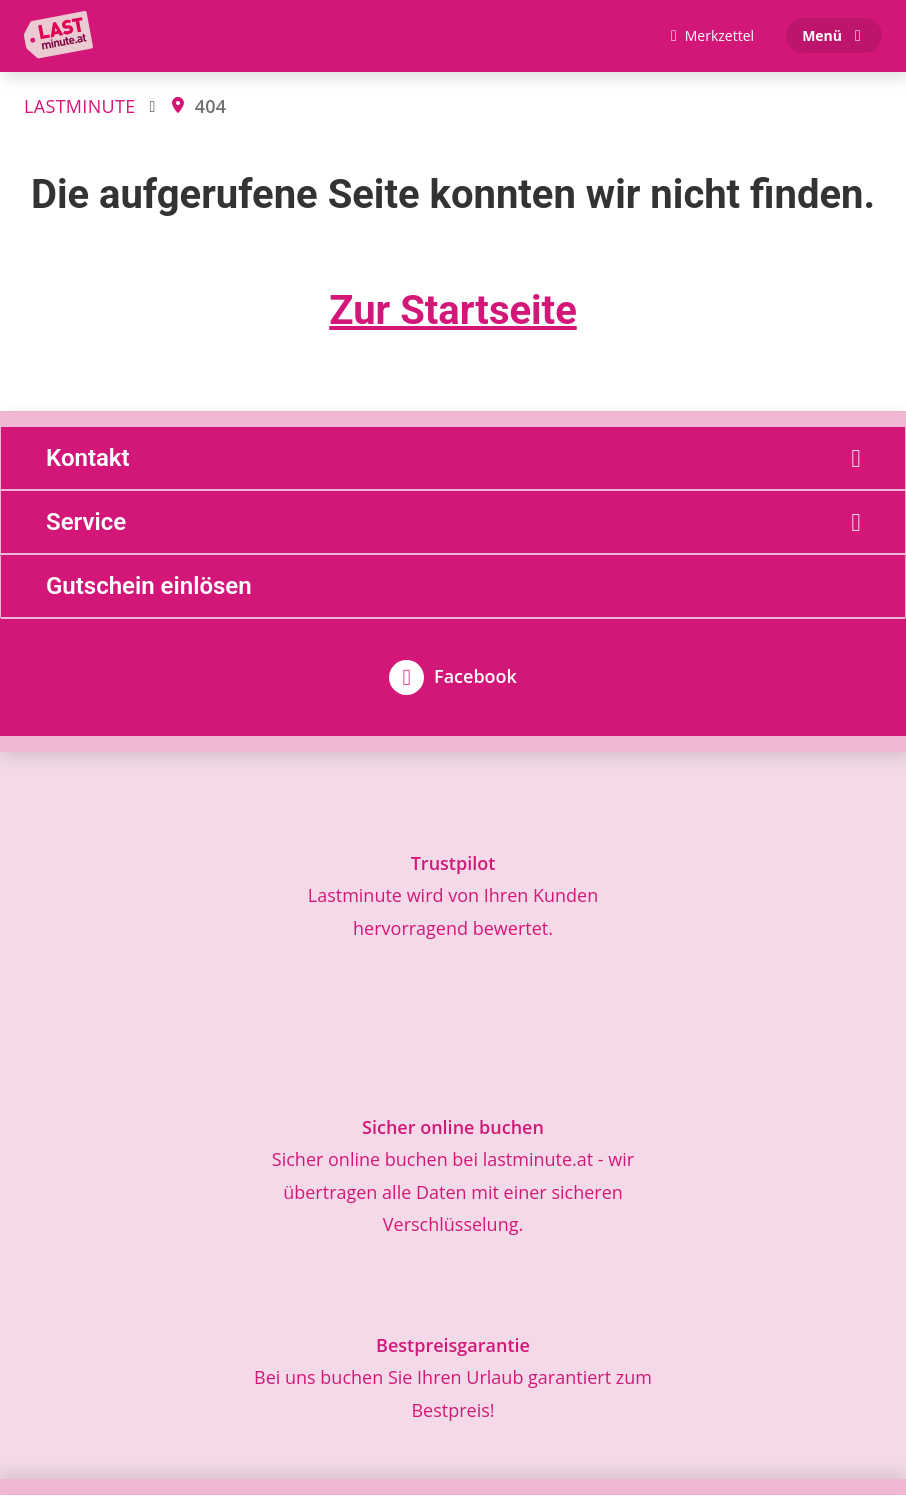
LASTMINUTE (79, 106)
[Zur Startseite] (63, 36)
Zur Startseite (453, 311)
